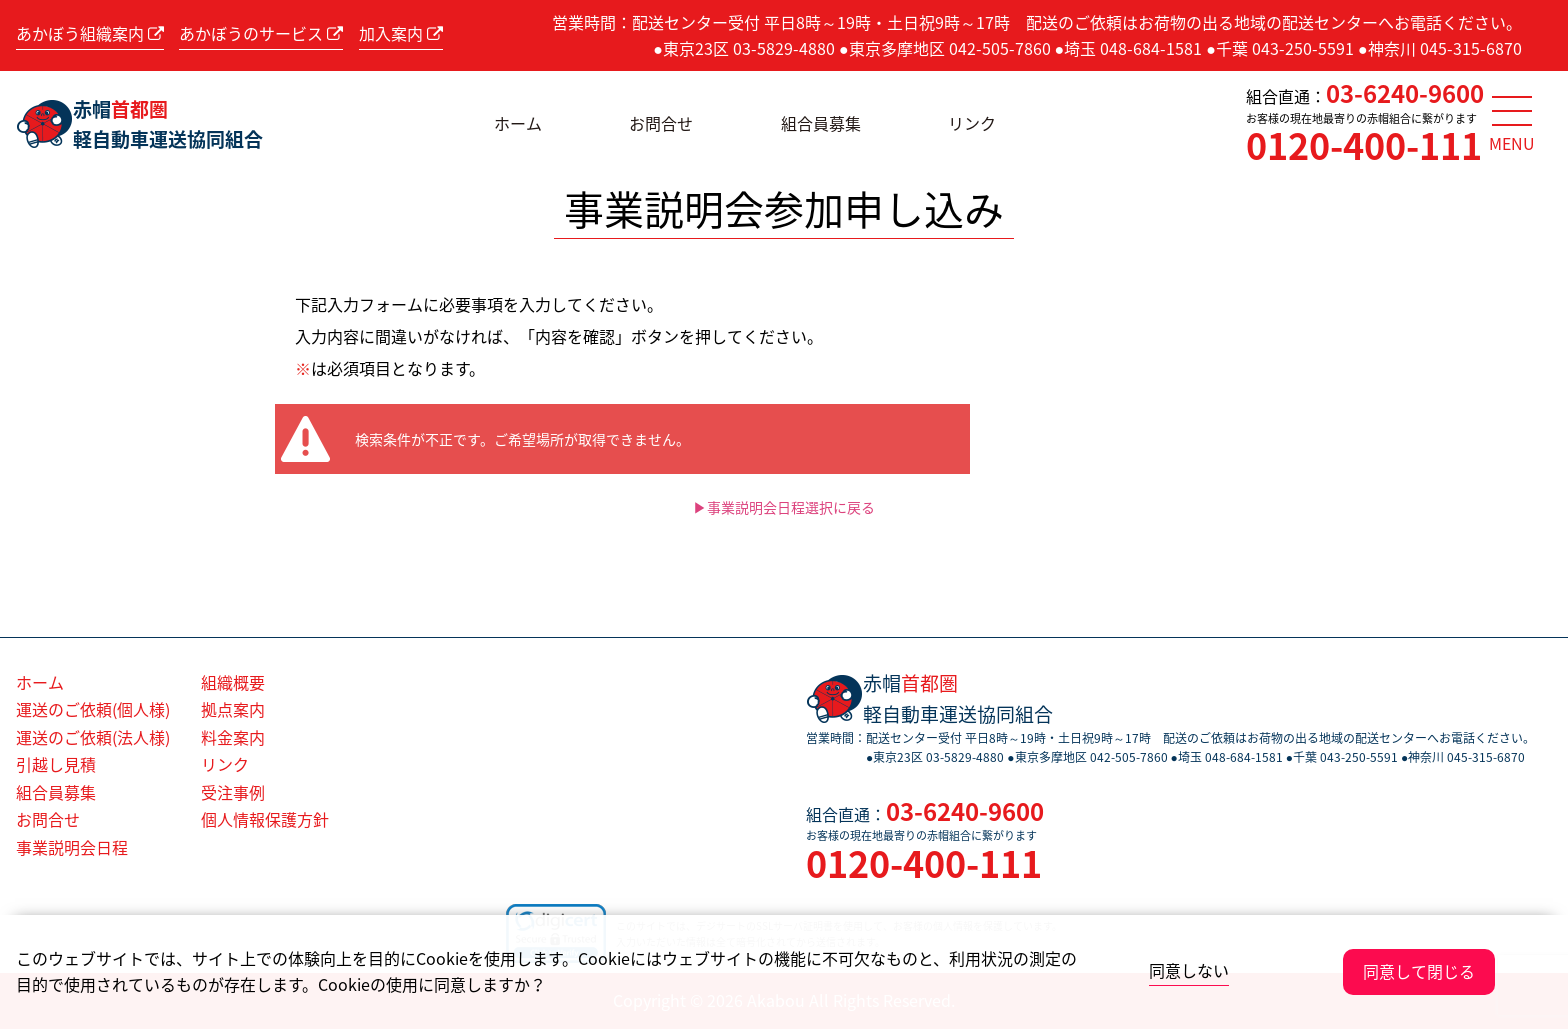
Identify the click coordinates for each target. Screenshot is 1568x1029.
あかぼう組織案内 (90, 33)
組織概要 (233, 682)
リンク (972, 123)
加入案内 (401, 33)
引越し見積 (56, 764)
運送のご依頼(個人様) (93, 709)
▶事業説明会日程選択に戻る (784, 507)
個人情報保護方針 (265, 819)
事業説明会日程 (72, 847)
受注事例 (233, 792)
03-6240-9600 (1405, 93)
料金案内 (233, 737)
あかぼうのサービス (261, 33)
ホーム (518, 123)
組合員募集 (821, 123)
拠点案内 (233, 709)
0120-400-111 (1364, 145)
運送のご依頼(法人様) (93, 737)
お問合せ (661, 123)
